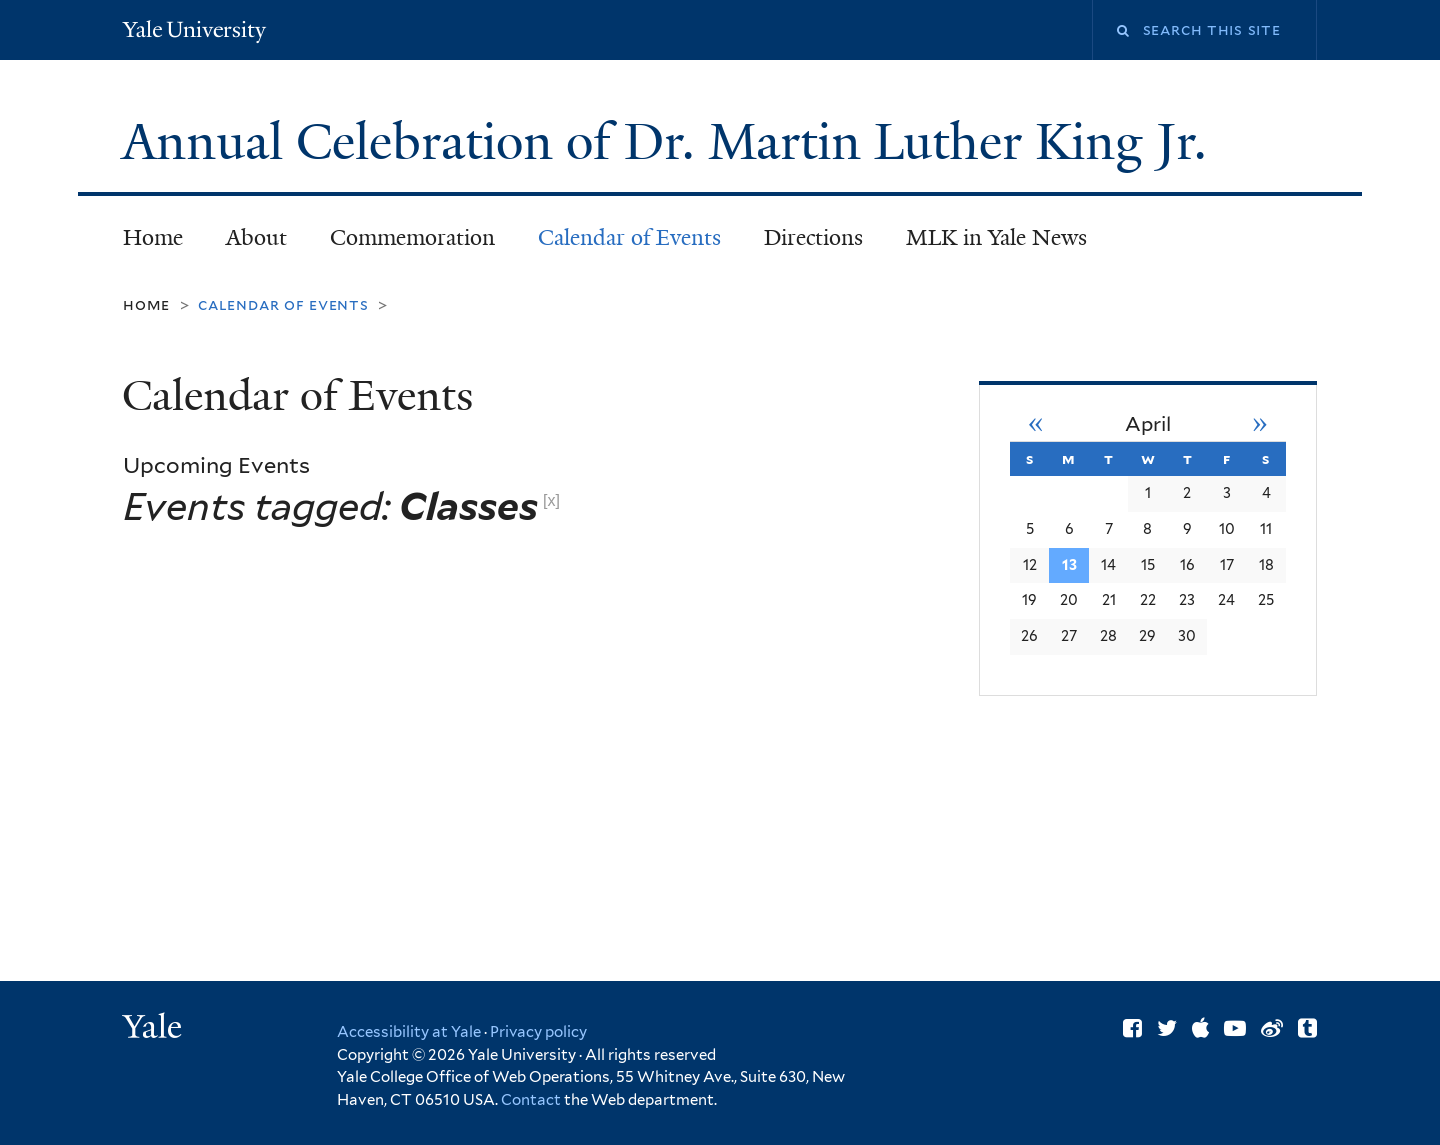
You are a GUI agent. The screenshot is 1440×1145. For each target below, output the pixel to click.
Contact (531, 1100)
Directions (813, 237)
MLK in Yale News (996, 237)
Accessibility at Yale (409, 1032)
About (256, 237)
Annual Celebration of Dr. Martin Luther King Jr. (671, 142)
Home (153, 237)
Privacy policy (538, 1032)
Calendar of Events (629, 237)
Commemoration (412, 237)
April (1148, 424)
